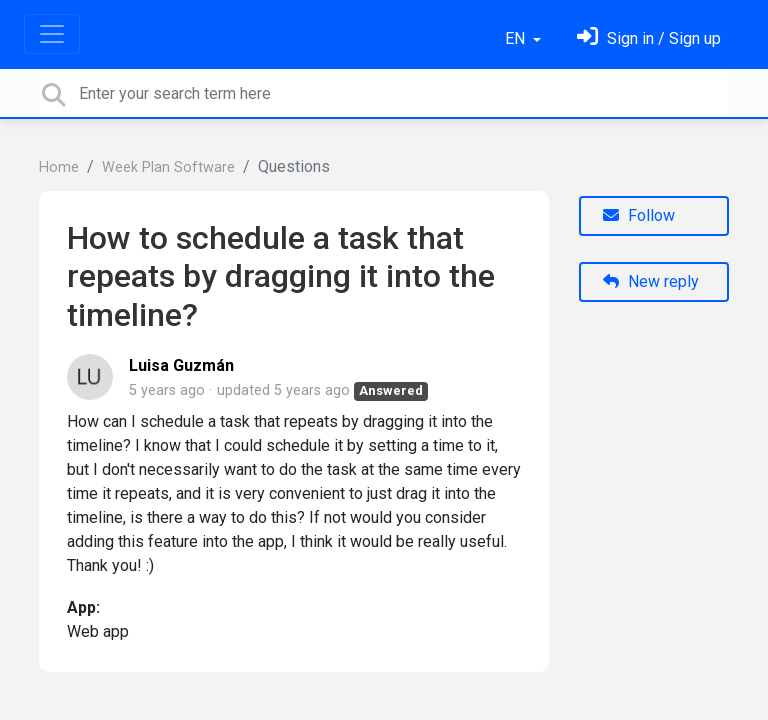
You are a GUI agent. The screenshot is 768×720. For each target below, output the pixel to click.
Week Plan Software (168, 167)
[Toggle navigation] (52, 34)
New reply (651, 281)
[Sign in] (649, 38)
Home (59, 167)
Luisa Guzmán (181, 365)
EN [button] (517, 38)
